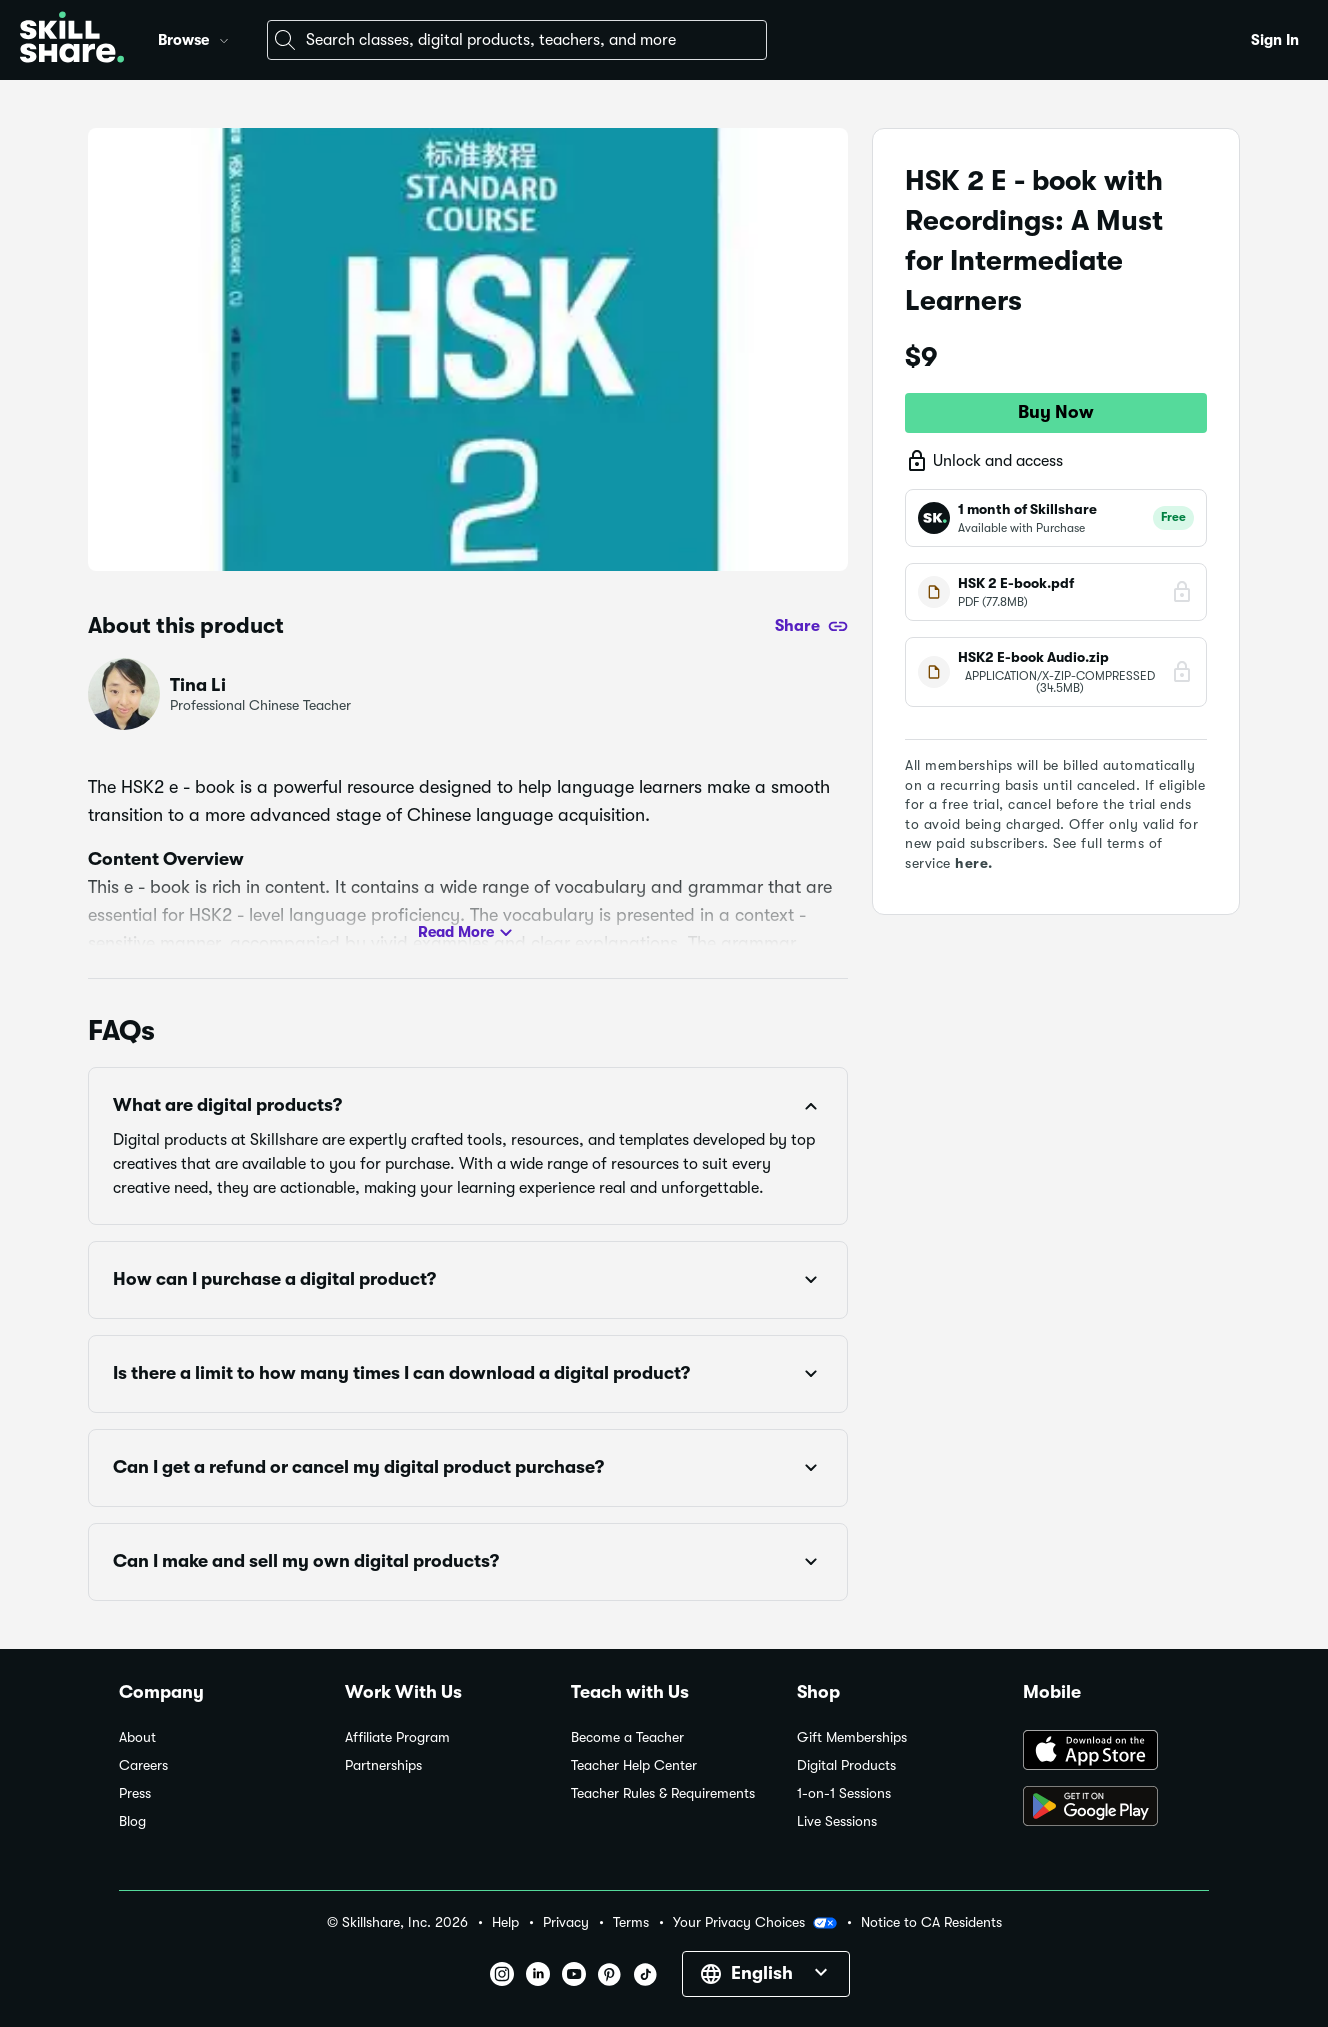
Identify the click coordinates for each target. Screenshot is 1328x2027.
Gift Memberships (852, 1737)
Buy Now (1056, 412)
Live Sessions (837, 1821)
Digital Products (846, 1765)
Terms (631, 1922)
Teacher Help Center (634, 1765)
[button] (224, 38)
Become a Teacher (627, 1737)
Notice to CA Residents (931, 1922)
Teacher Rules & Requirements (663, 1793)
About (137, 1737)
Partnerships (383, 1765)
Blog (132, 1821)
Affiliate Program (397, 1737)
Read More (468, 933)
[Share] (811, 626)
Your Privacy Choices (755, 1923)
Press (135, 1793)
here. (974, 863)
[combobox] (517, 40)
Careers (143, 1765)
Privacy (566, 1922)
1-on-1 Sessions (844, 1793)
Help (505, 1922)
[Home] (72, 40)
